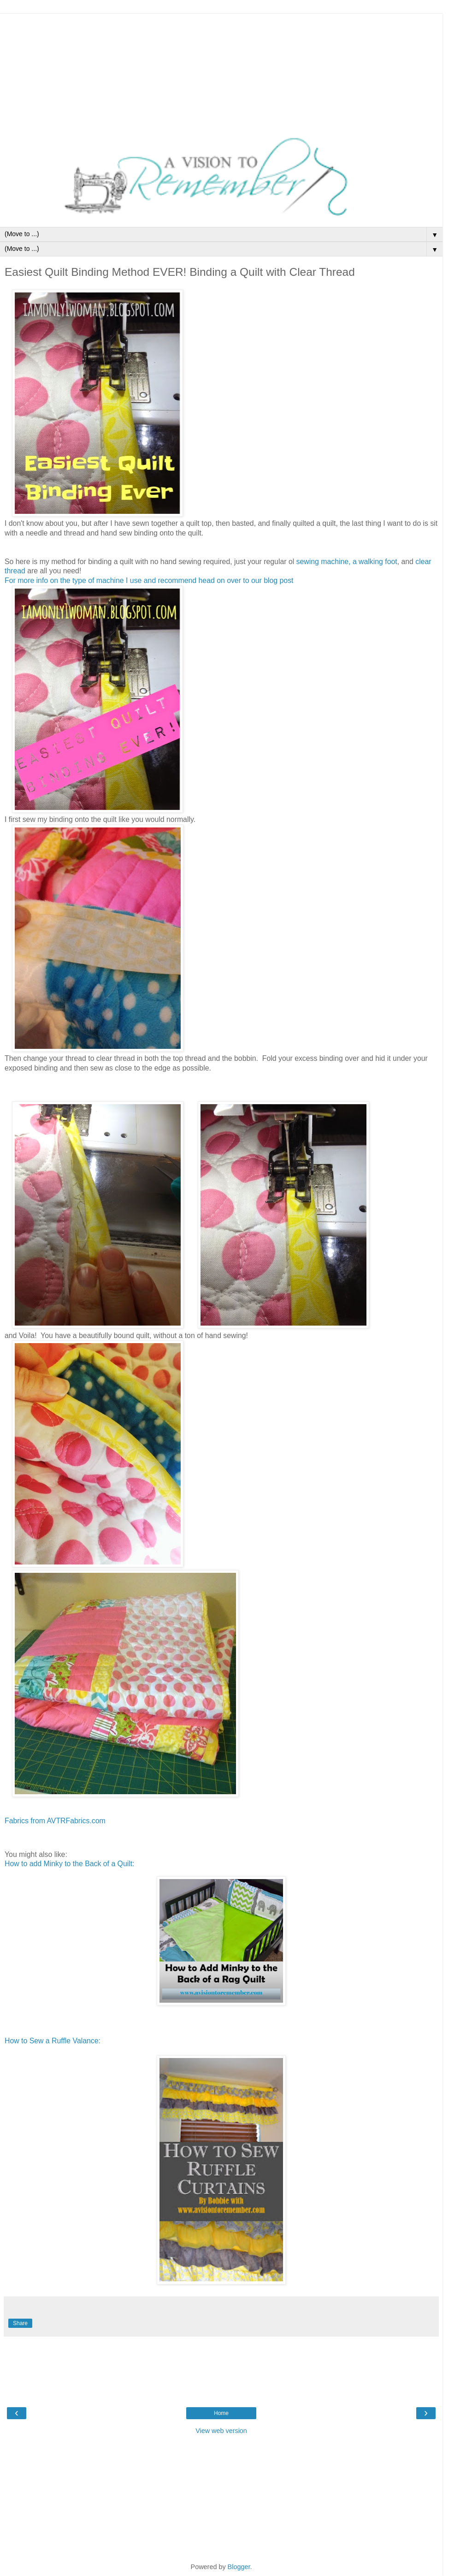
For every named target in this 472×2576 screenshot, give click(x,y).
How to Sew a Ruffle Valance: (52, 2041)
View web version (221, 2430)
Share (20, 2323)
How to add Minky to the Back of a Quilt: (70, 1864)
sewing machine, (324, 561)
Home (221, 2413)
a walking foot (375, 561)
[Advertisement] (221, 71)
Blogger (239, 2566)
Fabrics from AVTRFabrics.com (55, 1821)
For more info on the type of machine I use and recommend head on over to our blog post (149, 580)
